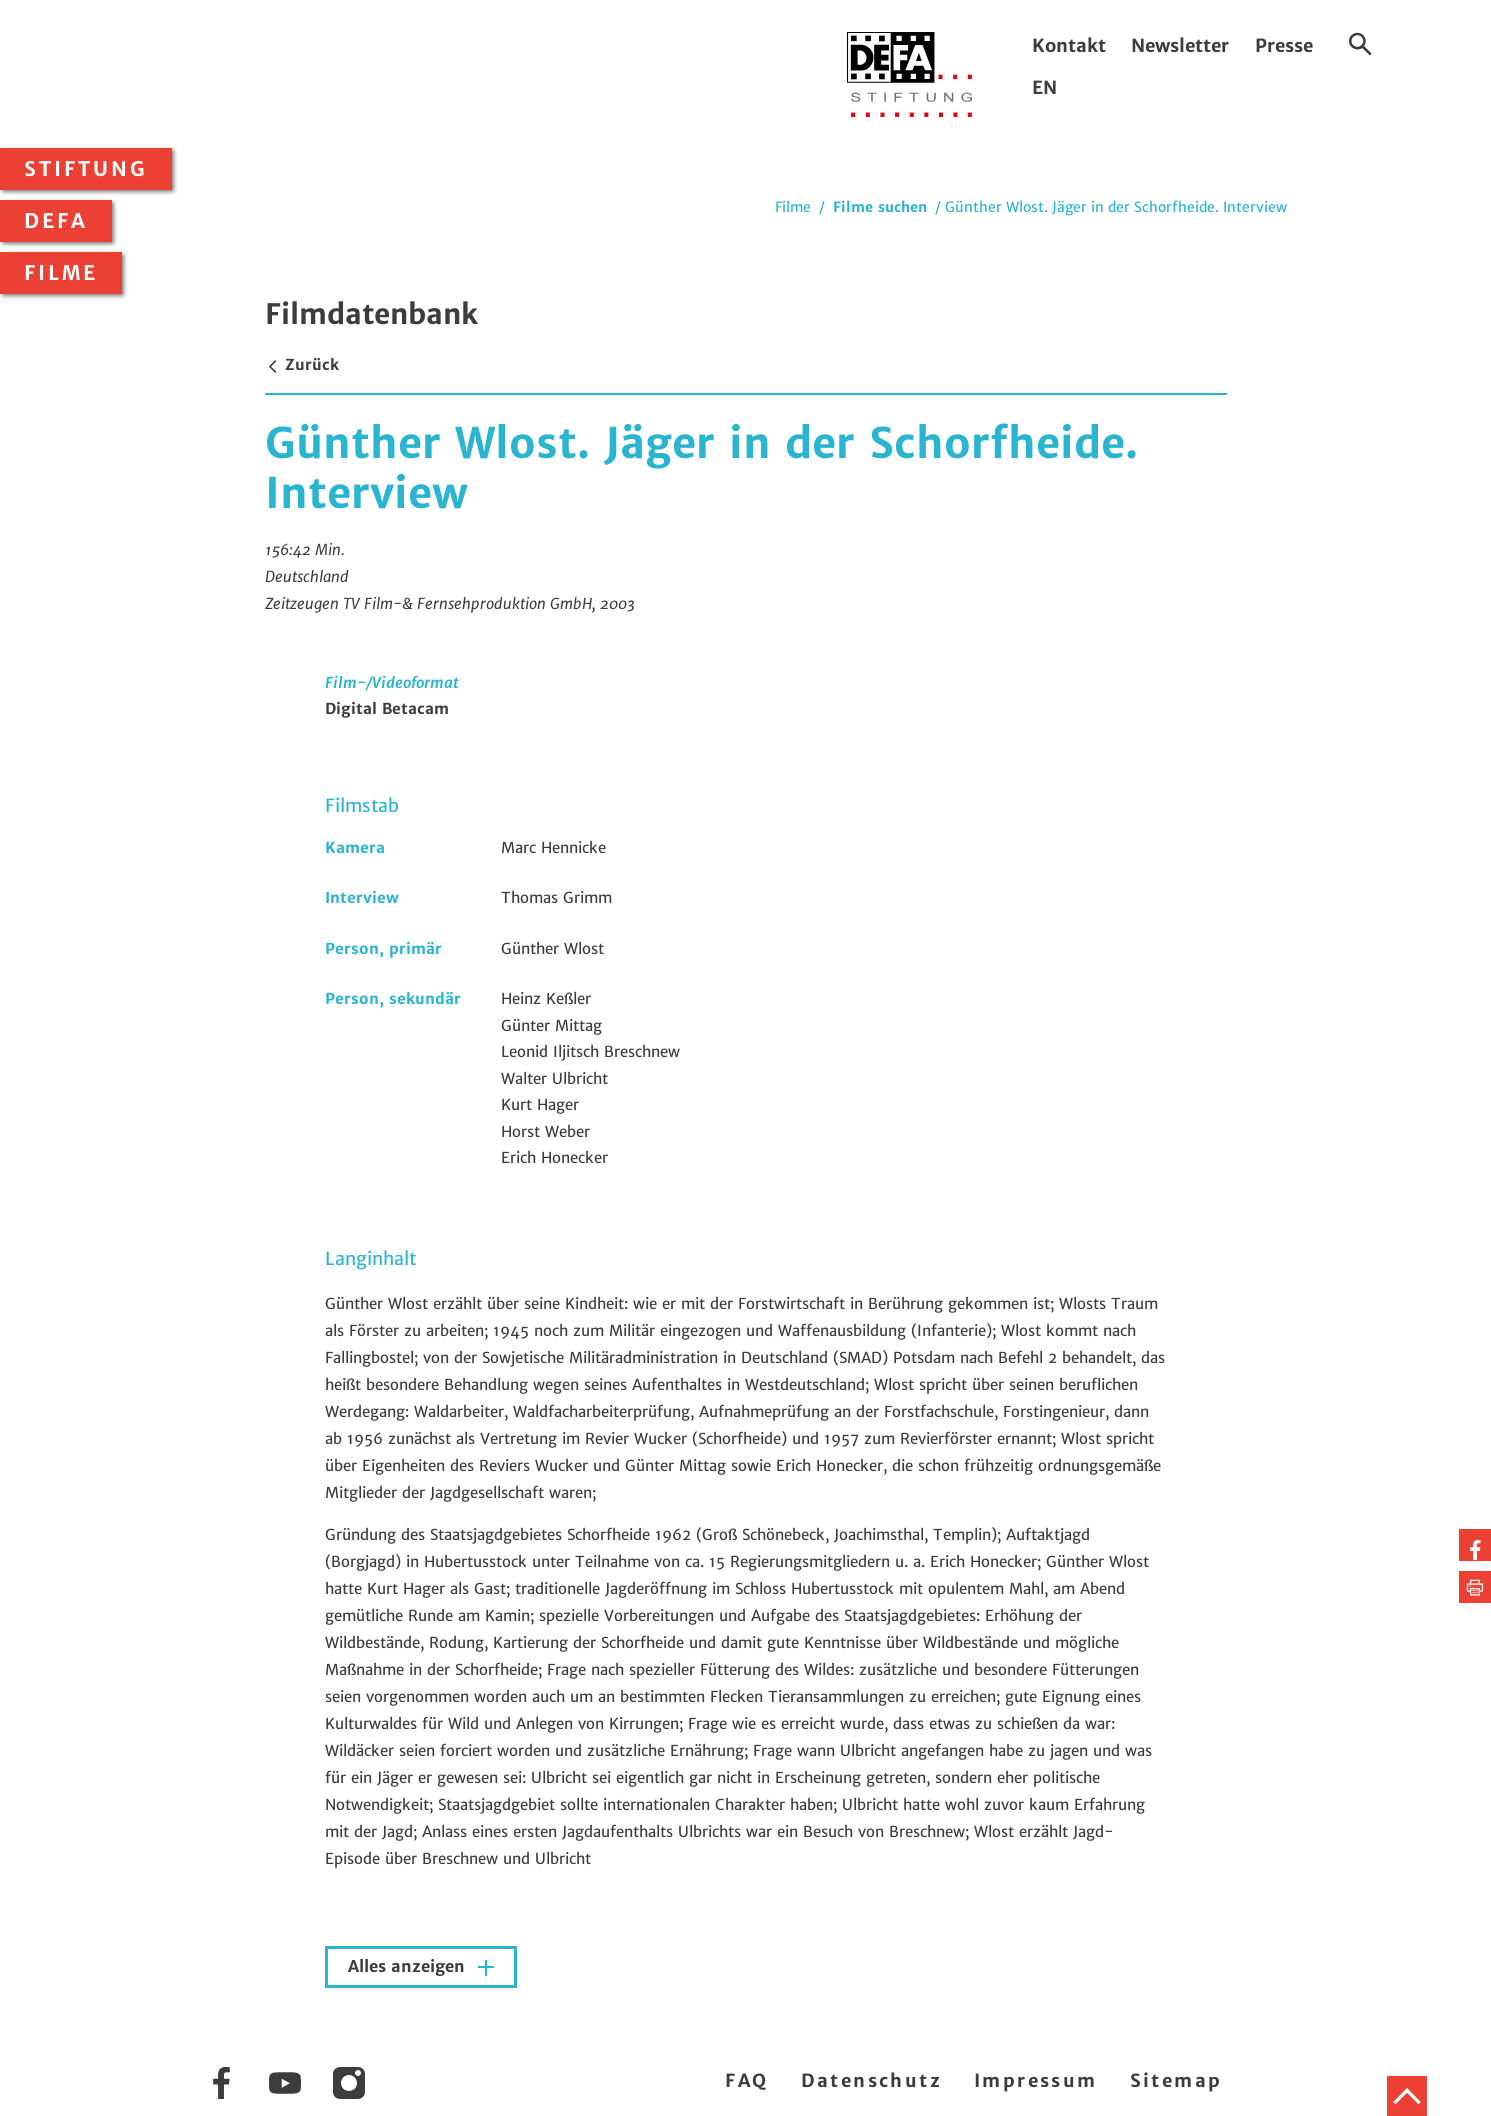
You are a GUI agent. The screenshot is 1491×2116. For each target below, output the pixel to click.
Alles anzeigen (409, 1966)
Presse (1284, 45)
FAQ (746, 2080)
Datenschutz (871, 2080)
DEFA (56, 221)
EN (1044, 87)
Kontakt (1069, 45)
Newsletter (1180, 45)
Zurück (302, 364)
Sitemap (1176, 2080)
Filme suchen (880, 207)
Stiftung (86, 169)
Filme (61, 273)
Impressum (1036, 2080)
